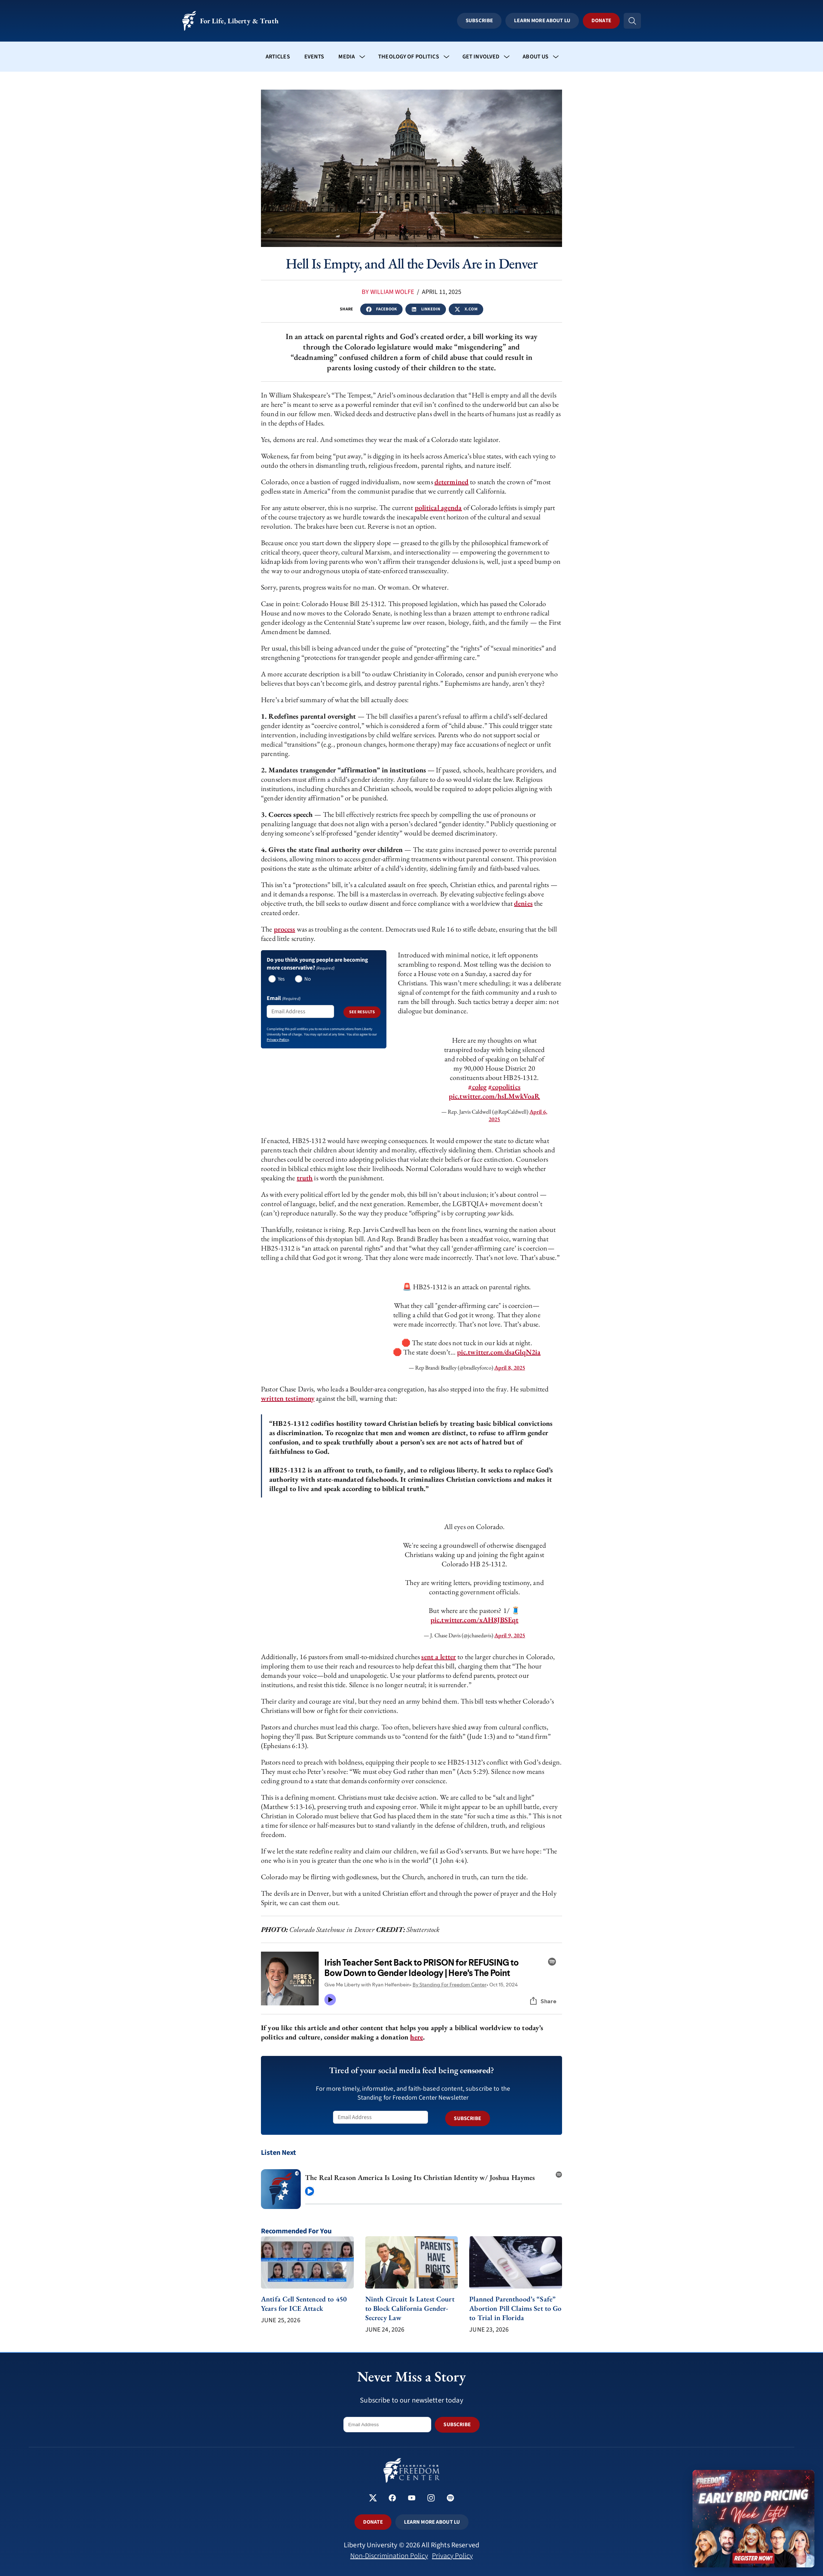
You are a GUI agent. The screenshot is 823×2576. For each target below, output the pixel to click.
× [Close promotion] (807, 2477)
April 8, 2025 (509, 1367)
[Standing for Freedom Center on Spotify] (450, 2499)
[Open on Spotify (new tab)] (559, 2172)
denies (523, 903)
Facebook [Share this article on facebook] (381, 309)
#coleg (477, 1086)
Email (284, 998)
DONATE (373, 2522)
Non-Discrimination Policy (389, 2556)
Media (346, 57)
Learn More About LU (542, 20)
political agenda (438, 507)
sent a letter (438, 1656)
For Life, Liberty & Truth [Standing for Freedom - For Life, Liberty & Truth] (230, 21)
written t (274, 1398)
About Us (535, 57)
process (284, 929)
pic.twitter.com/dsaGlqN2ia (499, 1352)
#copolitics (504, 1086)
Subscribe (479, 20)
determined (451, 481)
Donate (601, 20)
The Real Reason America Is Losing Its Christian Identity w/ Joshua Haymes (420, 2177)
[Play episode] (309, 2191)
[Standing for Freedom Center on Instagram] (431, 2499)
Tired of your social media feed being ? (411, 2070)
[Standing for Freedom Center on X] (372, 2499)
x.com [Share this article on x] (466, 309)
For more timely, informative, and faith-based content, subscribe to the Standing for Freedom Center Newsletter (413, 2093)
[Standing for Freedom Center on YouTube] (411, 2499)
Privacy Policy (452, 2556)
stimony (302, 1398)
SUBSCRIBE (467, 2118)
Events (314, 57)
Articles (278, 57)
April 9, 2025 (509, 1635)
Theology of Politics (408, 57)
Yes (281, 979)
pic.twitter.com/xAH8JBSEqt (474, 1619)
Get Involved (481, 57)
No (307, 979)
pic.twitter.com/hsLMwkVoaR (494, 1096)
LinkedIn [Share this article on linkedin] (425, 309)
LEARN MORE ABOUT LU (432, 2522)
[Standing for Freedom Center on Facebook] (392, 2499)
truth (305, 1177)
